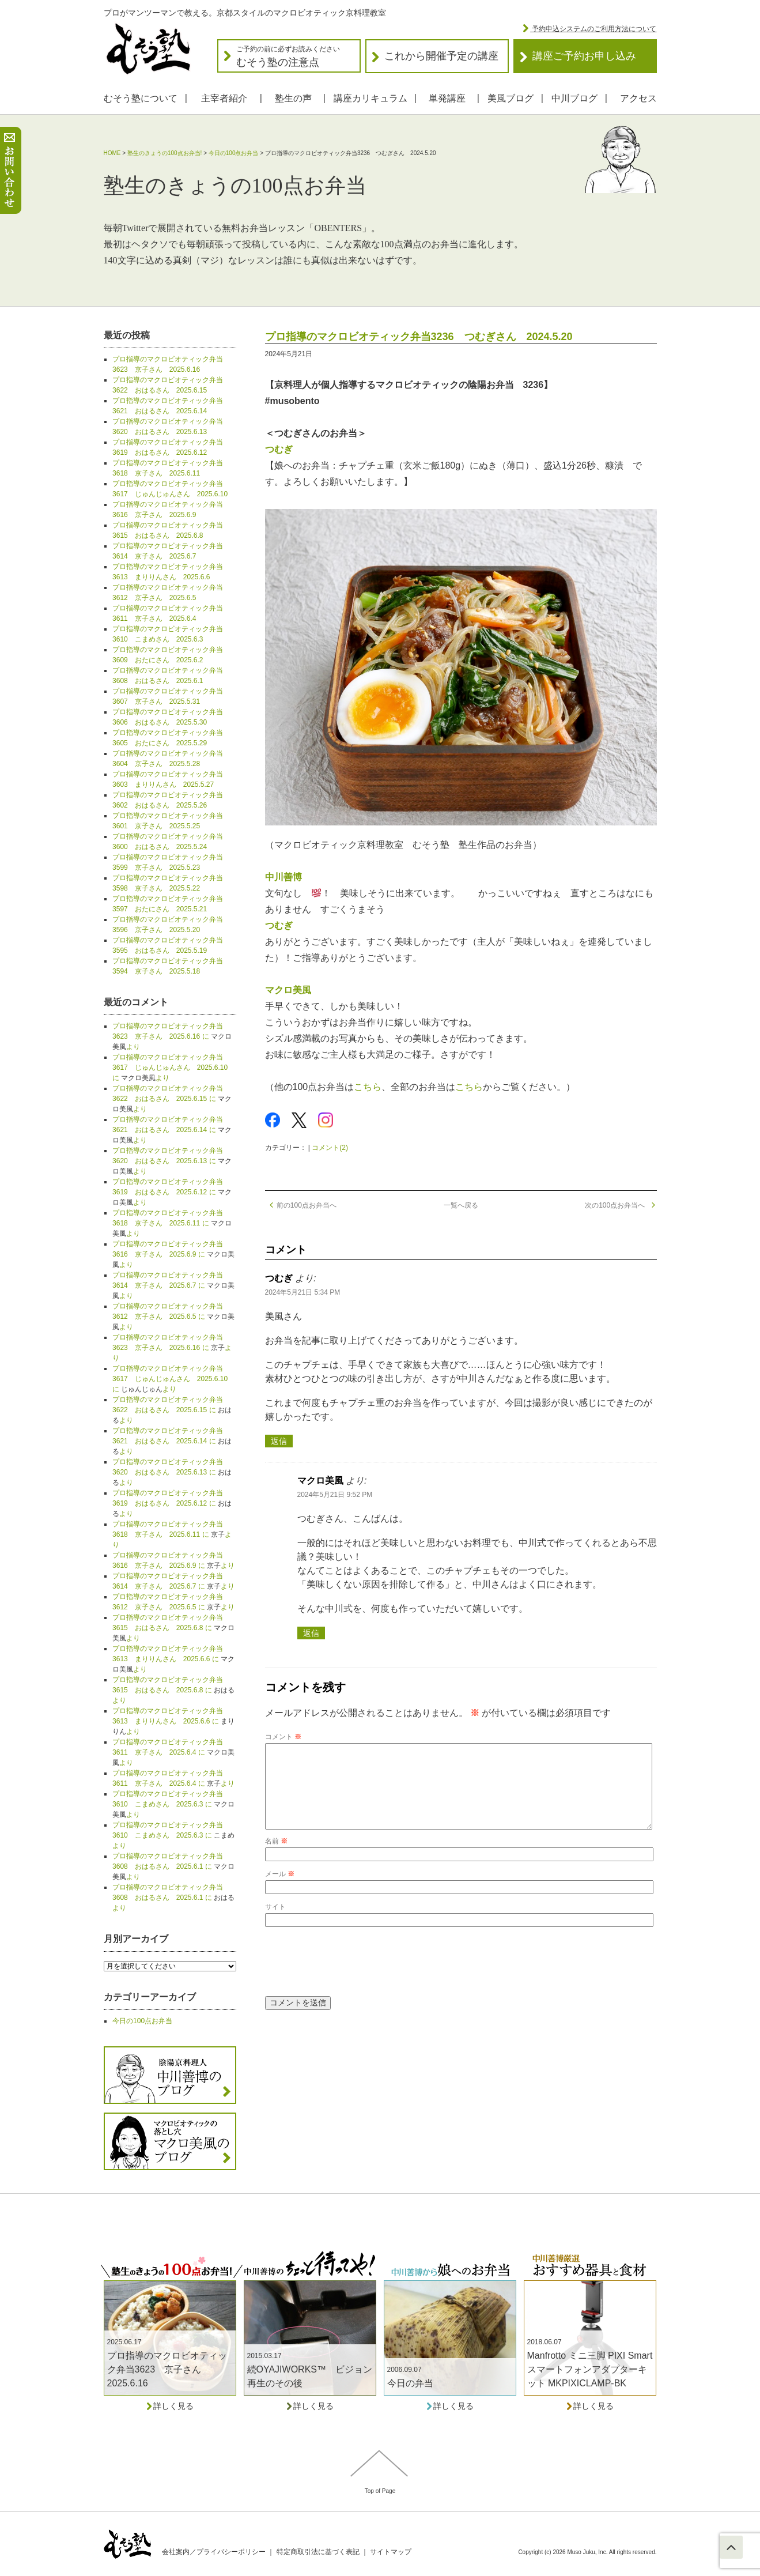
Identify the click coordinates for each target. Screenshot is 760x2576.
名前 (276, 1859)
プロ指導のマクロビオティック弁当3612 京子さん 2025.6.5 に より (173, 1316)
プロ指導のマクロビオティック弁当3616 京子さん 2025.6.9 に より (173, 1254)
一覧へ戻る (461, 1205)
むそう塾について (140, 98)
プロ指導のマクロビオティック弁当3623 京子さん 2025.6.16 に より (172, 1036)
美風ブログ (510, 98)
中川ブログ (574, 98)
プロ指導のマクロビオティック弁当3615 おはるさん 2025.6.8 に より (173, 1627)
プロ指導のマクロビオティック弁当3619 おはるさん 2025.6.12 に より (172, 1192)
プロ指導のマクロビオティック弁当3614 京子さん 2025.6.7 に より (173, 1285)
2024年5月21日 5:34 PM (303, 1292)
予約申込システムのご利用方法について (593, 29)
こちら (367, 1087)
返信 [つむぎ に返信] (279, 1441)
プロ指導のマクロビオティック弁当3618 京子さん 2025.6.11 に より (172, 1223)
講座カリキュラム (370, 98)
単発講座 (447, 98)
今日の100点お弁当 (234, 153)
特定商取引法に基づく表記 (318, 2552)
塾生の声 (293, 98)
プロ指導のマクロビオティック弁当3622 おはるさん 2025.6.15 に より (172, 1098)
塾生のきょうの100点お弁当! (164, 153)
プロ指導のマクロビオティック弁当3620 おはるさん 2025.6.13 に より (172, 1160)
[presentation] (352, 1978)
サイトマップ (390, 2552)
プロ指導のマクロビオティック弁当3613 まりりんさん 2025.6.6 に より (173, 1659)
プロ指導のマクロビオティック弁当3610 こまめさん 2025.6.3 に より (173, 1804)
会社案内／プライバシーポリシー (214, 2552)
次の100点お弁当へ (620, 1205)
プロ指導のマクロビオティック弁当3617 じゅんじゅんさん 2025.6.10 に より (170, 1067)
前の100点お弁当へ (300, 1205)
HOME (112, 153)
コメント (283, 1737)
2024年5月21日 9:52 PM (335, 1495)
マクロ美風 (288, 990)
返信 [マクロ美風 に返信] (311, 1633)
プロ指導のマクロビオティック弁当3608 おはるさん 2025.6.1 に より (173, 1866)
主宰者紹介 (224, 98)
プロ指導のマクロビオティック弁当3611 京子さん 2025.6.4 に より (173, 1752)
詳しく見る (170, 2406)
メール (279, 1892)
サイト (275, 1925)
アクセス (638, 98)
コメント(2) (330, 1148)
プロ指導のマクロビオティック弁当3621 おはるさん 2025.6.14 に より (172, 1129)
